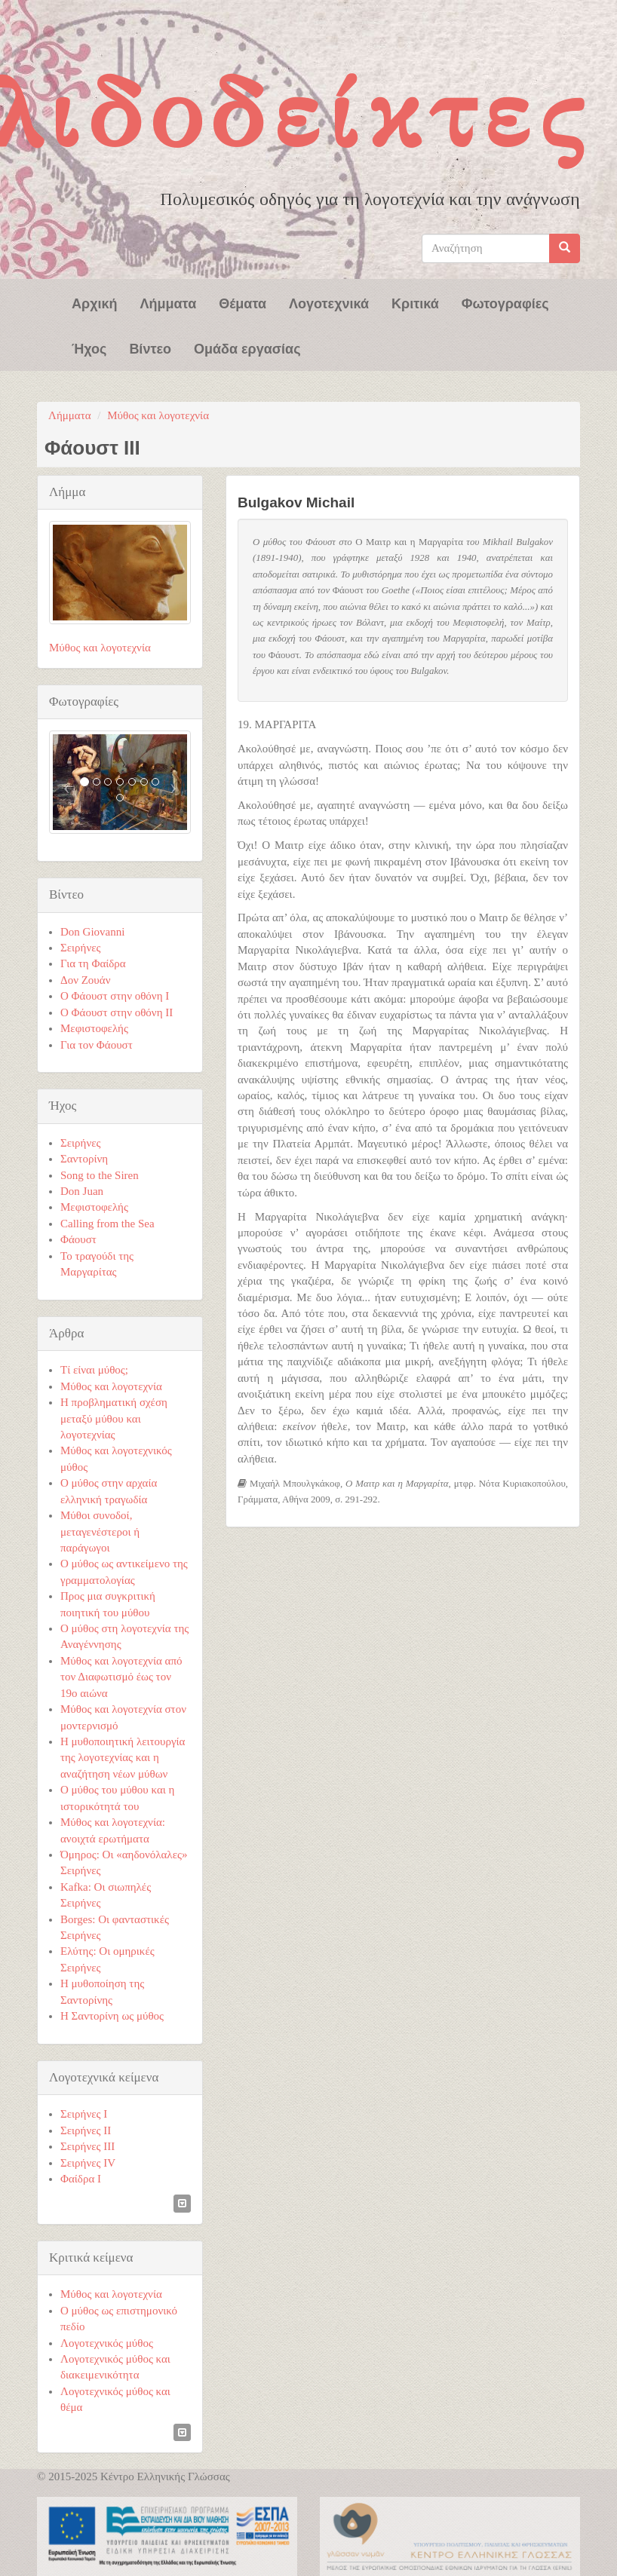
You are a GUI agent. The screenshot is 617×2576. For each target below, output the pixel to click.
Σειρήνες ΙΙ (85, 2130)
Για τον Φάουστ (96, 1045)
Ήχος (89, 347)
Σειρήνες (80, 948)
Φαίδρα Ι (80, 2179)
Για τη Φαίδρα (93, 963)
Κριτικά (415, 302)
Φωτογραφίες (505, 302)
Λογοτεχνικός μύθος (106, 2343)
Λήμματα (168, 302)
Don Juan (81, 1191)
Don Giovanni (92, 932)
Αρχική (95, 302)
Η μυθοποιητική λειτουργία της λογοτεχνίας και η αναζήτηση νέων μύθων (122, 1757)
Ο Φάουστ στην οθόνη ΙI (116, 1012)
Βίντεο (150, 347)
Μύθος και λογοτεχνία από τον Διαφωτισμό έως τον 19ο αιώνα (121, 1677)
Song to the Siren (99, 1175)
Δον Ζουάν (85, 980)
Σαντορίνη (84, 1159)
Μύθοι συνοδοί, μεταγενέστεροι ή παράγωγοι (100, 1531)
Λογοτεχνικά (329, 302)
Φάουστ (78, 1239)
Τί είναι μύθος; (94, 1370)
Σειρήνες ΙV (87, 2163)
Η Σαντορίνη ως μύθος (112, 2016)
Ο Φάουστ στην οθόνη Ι (114, 996)
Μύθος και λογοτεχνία (158, 415)
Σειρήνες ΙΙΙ (87, 2146)
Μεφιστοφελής (94, 1028)
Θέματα (242, 302)
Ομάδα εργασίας (247, 347)
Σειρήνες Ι (83, 2114)
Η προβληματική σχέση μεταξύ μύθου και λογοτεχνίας (113, 1418)
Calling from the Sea (107, 1224)
